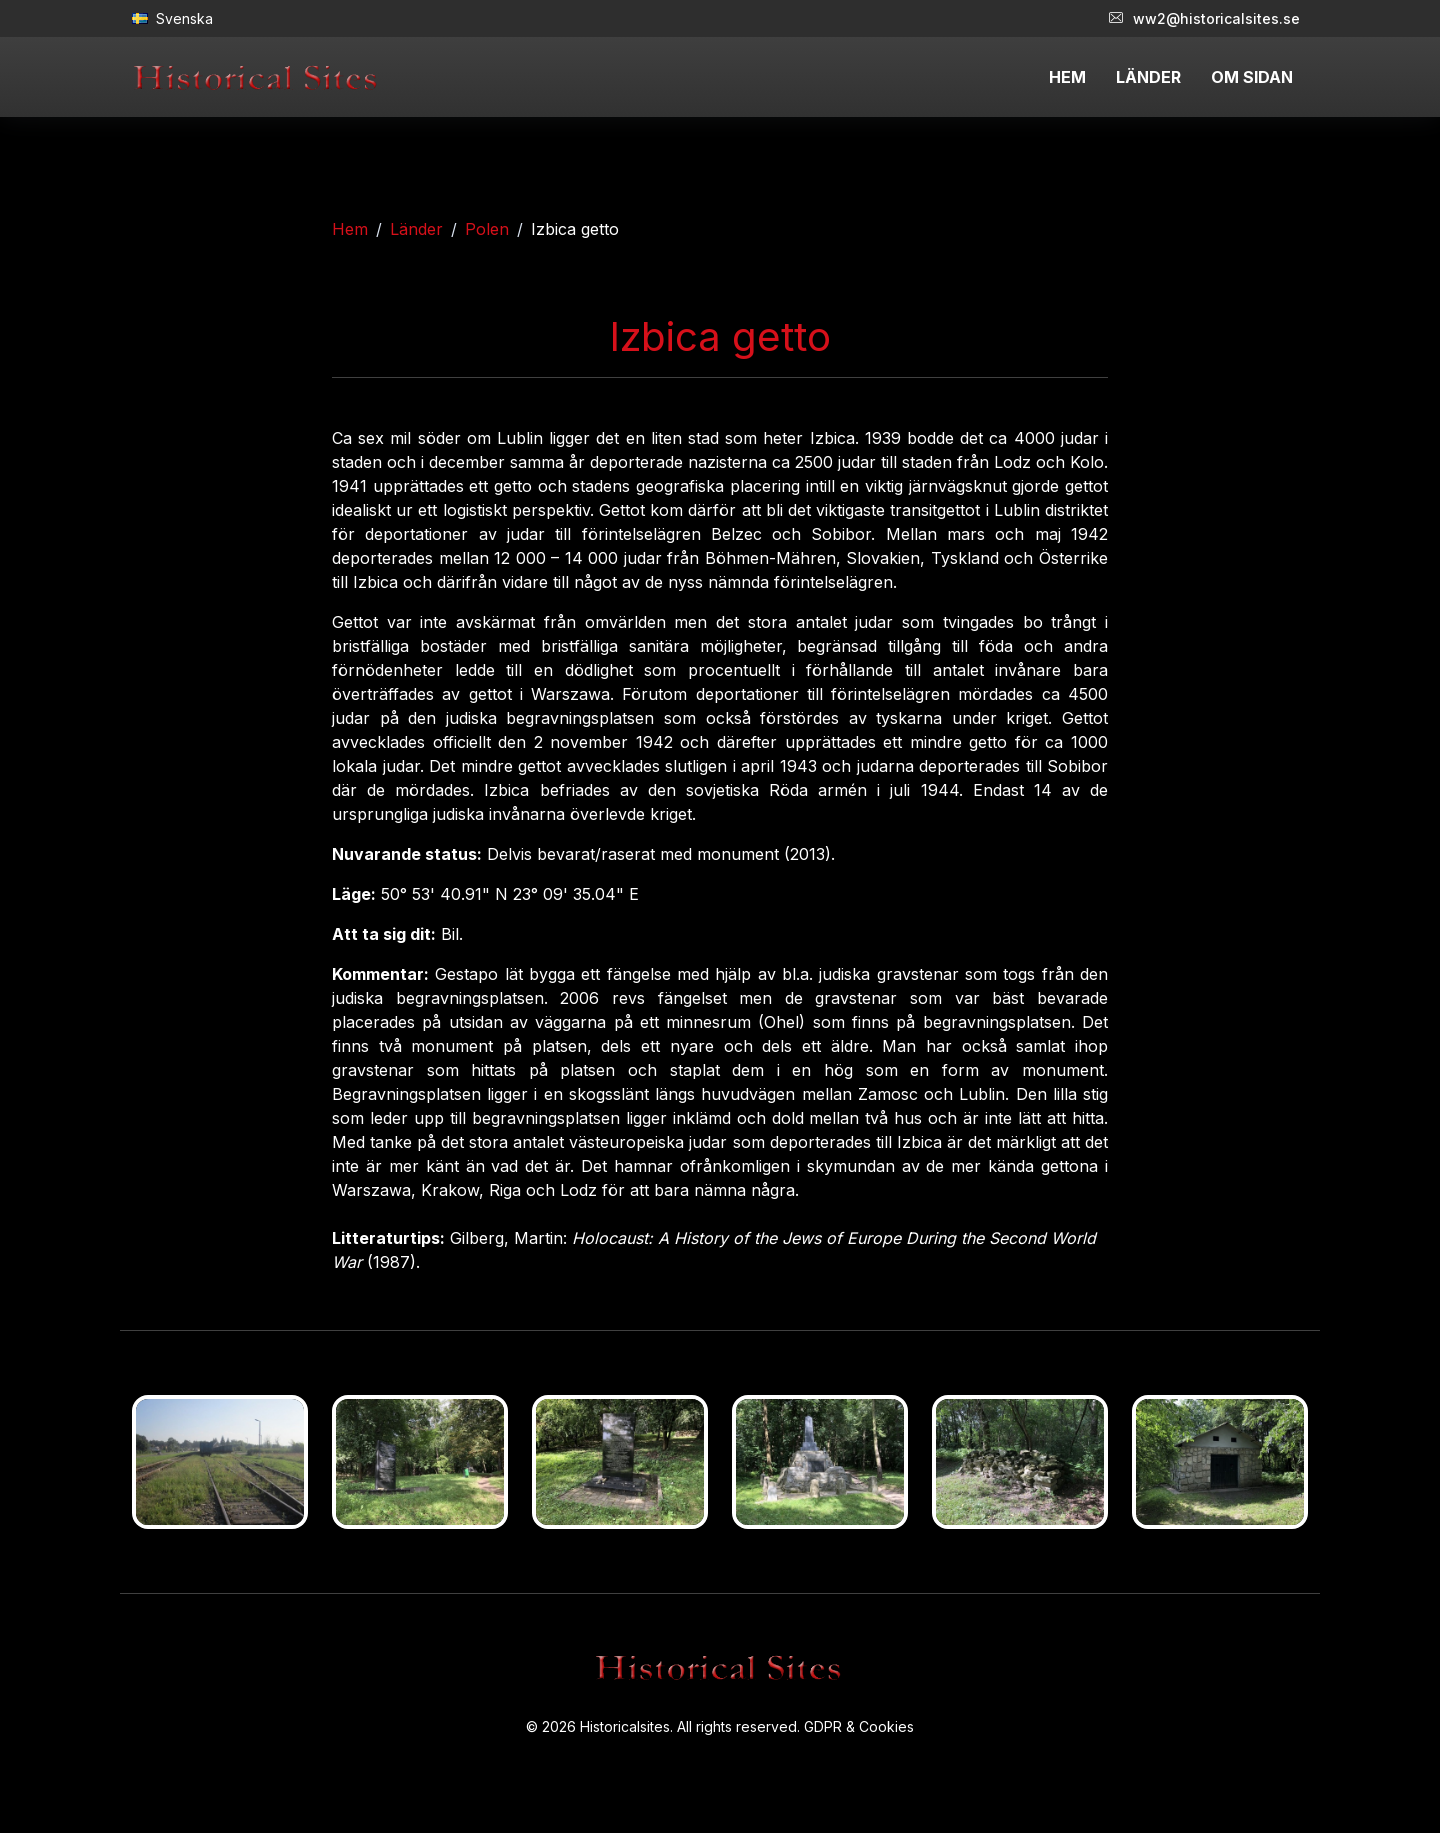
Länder (416, 229)
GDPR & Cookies (859, 1726)
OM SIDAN (1252, 77)
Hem (350, 229)
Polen (487, 229)
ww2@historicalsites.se (1204, 18)
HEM (1067, 77)
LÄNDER (1148, 77)
